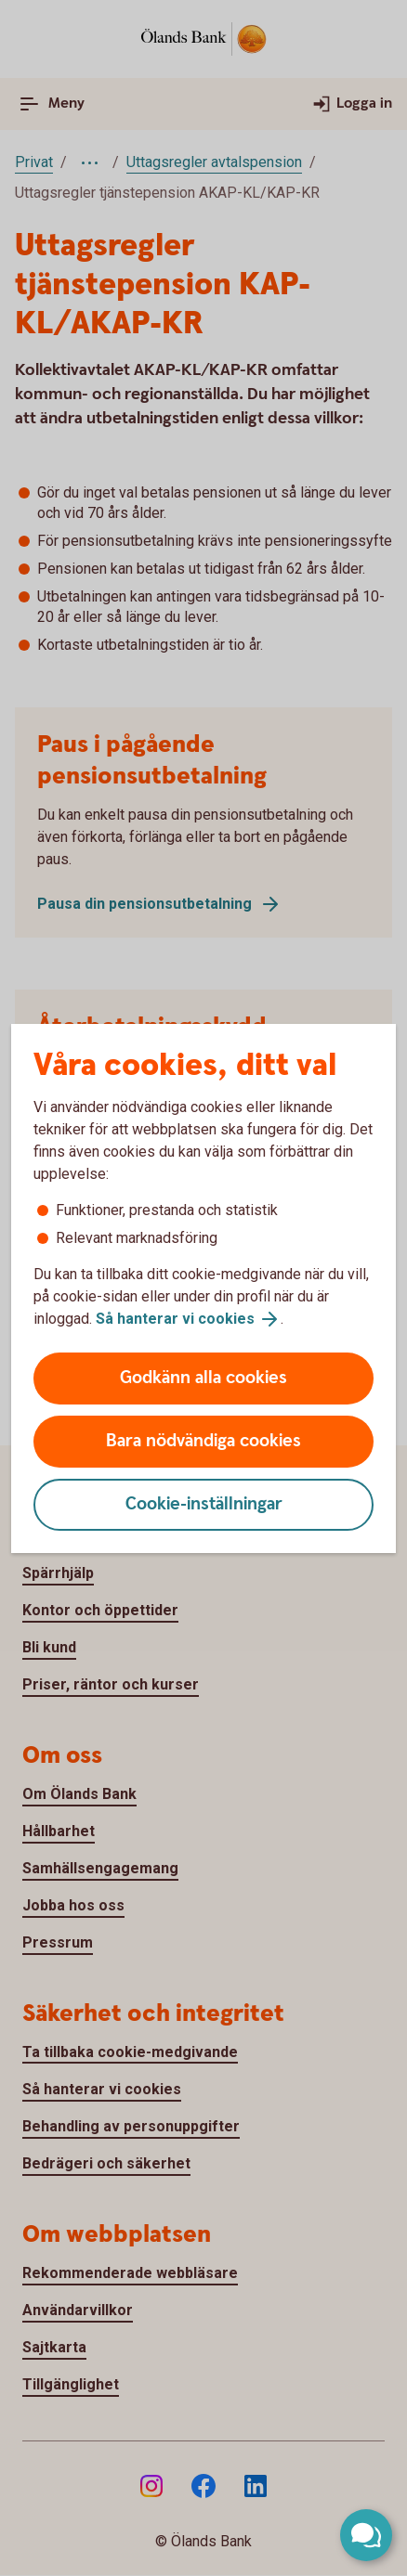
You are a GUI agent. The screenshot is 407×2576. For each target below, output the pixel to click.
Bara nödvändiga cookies (203, 1441)
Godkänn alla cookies (203, 1378)
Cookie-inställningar (203, 1504)
